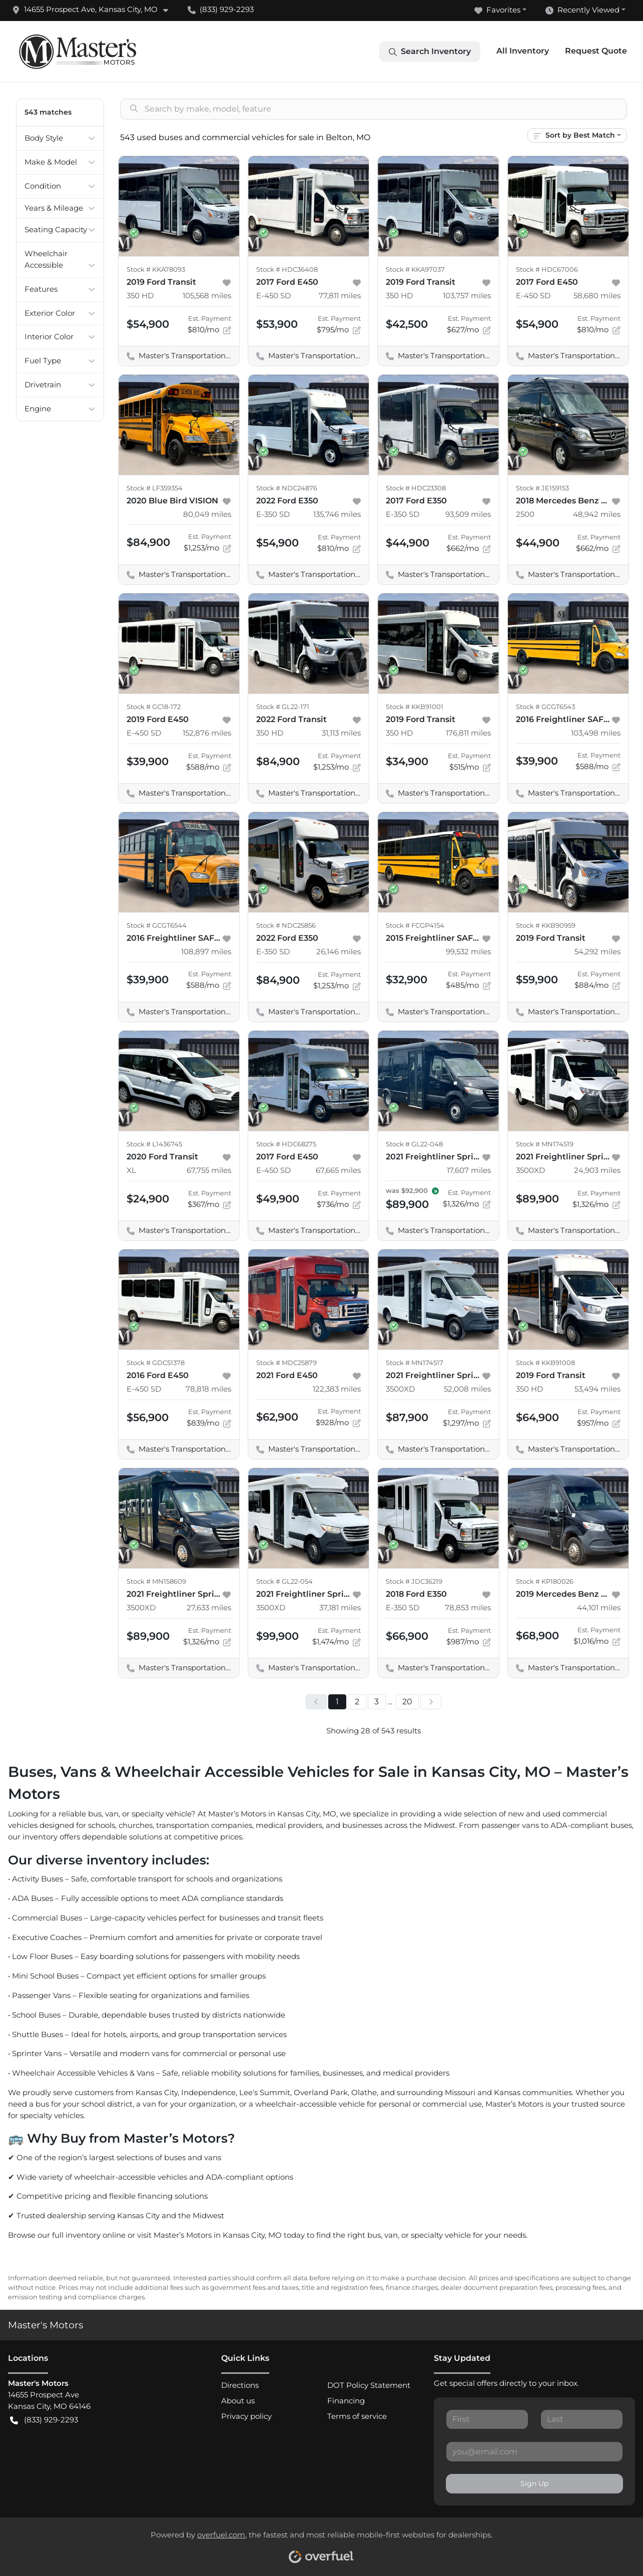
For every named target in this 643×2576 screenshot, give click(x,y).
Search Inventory (430, 52)
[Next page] (430, 1702)
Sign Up (534, 2483)
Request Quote (596, 51)
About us (238, 2400)
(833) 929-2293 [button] (221, 9)
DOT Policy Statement (368, 2385)
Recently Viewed (582, 10)
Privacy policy (246, 2416)
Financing (346, 2400)
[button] (94, 10)
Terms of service (357, 2416)
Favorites (497, 10)
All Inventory (522, 51)
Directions (240, 2385)
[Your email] (534, 2451)
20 (407, 1701)
